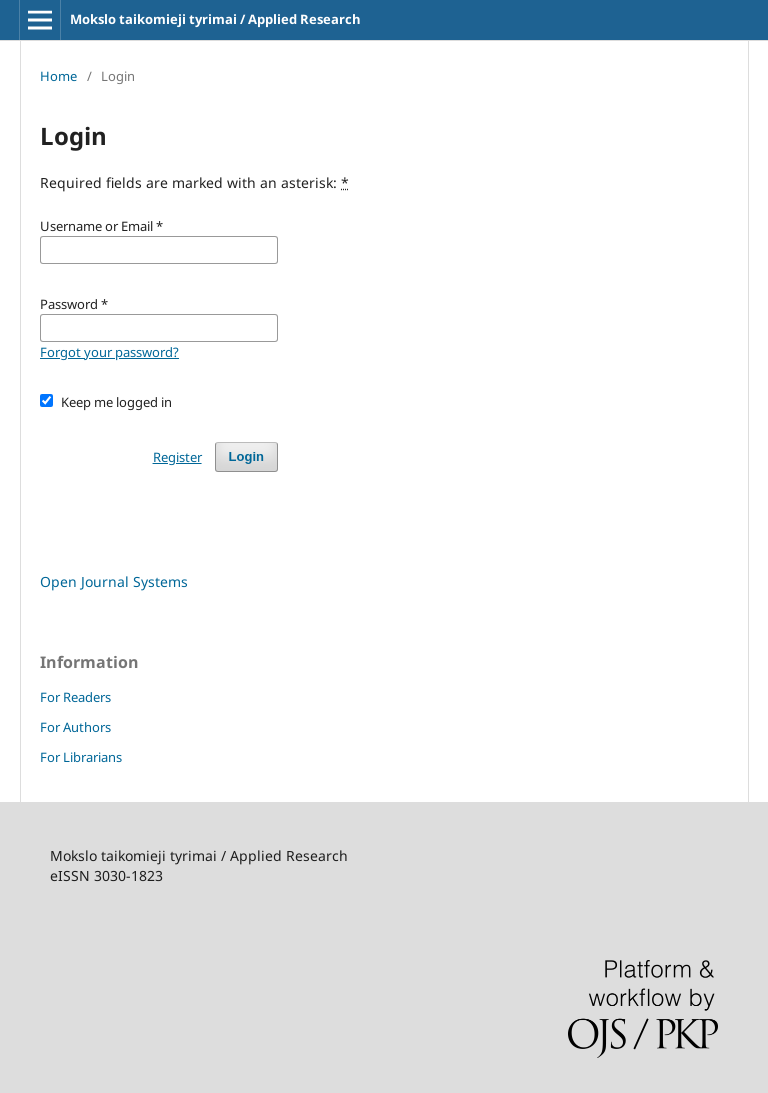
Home (58, 76)
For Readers (75, 697)
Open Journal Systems (114, 581)
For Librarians (81, 757)
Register (177, 457)
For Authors (75, 727)
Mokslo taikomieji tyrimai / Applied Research (215, 19)
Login (246, 456)
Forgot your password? (109, 352)
